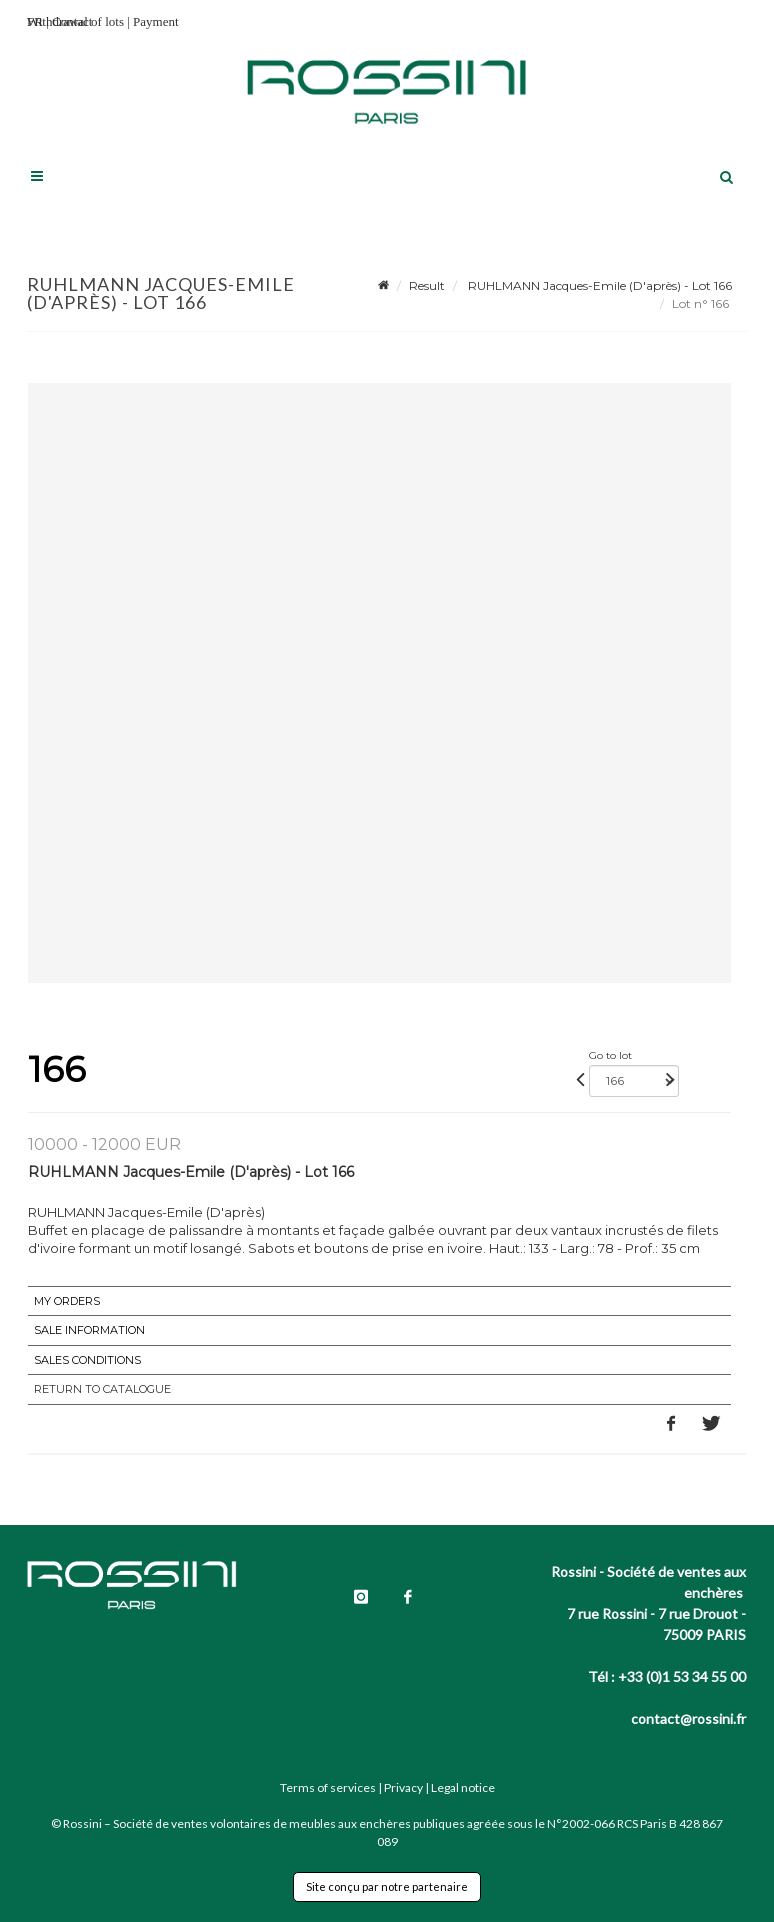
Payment (156, 21)
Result (427, 285)
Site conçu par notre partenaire (387, 1886)
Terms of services (328, 1787)
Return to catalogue (102, 1389)
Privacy (403, 1787)
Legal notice (463, 1787)
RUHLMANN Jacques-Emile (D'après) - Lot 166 (598, 285)
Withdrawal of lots (75, 21)
